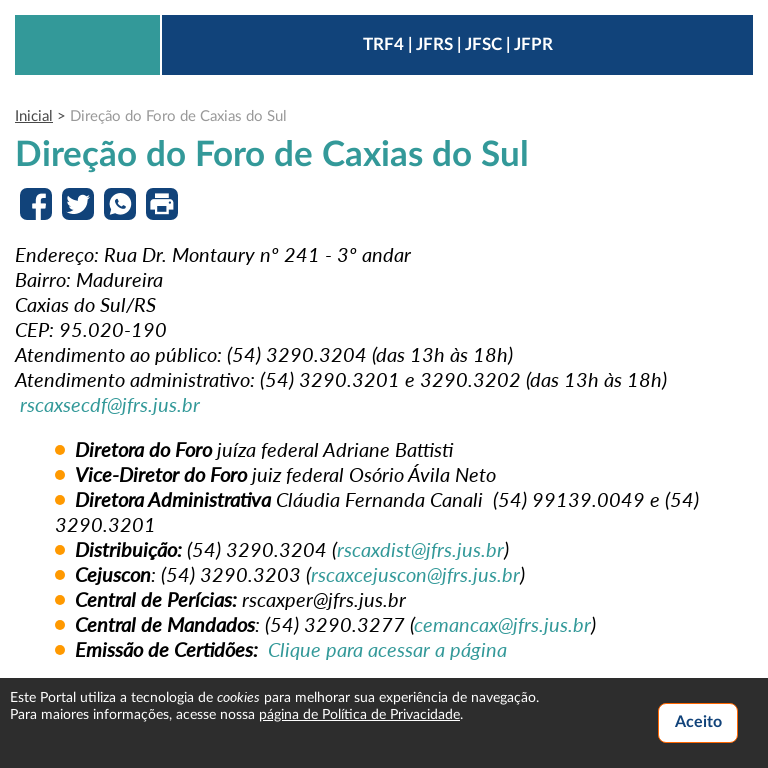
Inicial (34, 116)
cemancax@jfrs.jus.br (502, 624)
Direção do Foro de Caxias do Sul (178, 116)
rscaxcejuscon (369, 574)
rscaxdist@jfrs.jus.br (420, 549)
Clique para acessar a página (387, 649)
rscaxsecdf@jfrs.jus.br (110, 404)
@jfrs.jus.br (473, 574)
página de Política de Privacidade (359, 715)
